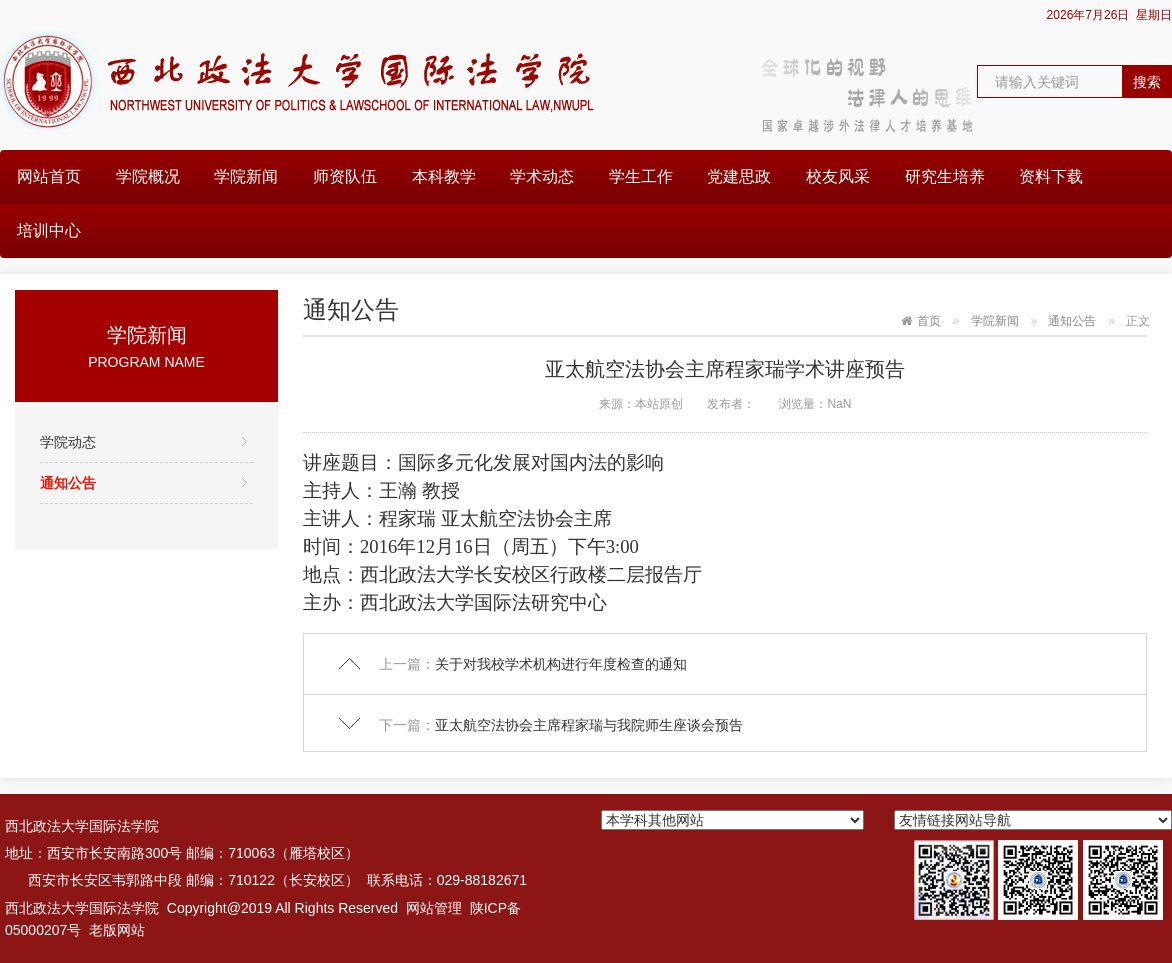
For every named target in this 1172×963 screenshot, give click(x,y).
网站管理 (434, 908)
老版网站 (117, 930)
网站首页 (49, 176)
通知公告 (68, 483)
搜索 (1147, 82)
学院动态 (68, 442)
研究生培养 (945, 176)
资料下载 (1051, 176)
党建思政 (739, 176)
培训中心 (49, 230)
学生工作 (641, 176)
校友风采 (838, 176)
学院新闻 (246, 176)
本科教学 (444, 176)
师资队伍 (345, 176)
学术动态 (542, 176)
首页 (929, 321)
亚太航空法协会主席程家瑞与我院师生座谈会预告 (589, 725)
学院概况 (148, 176)
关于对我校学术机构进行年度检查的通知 (561, 664)
